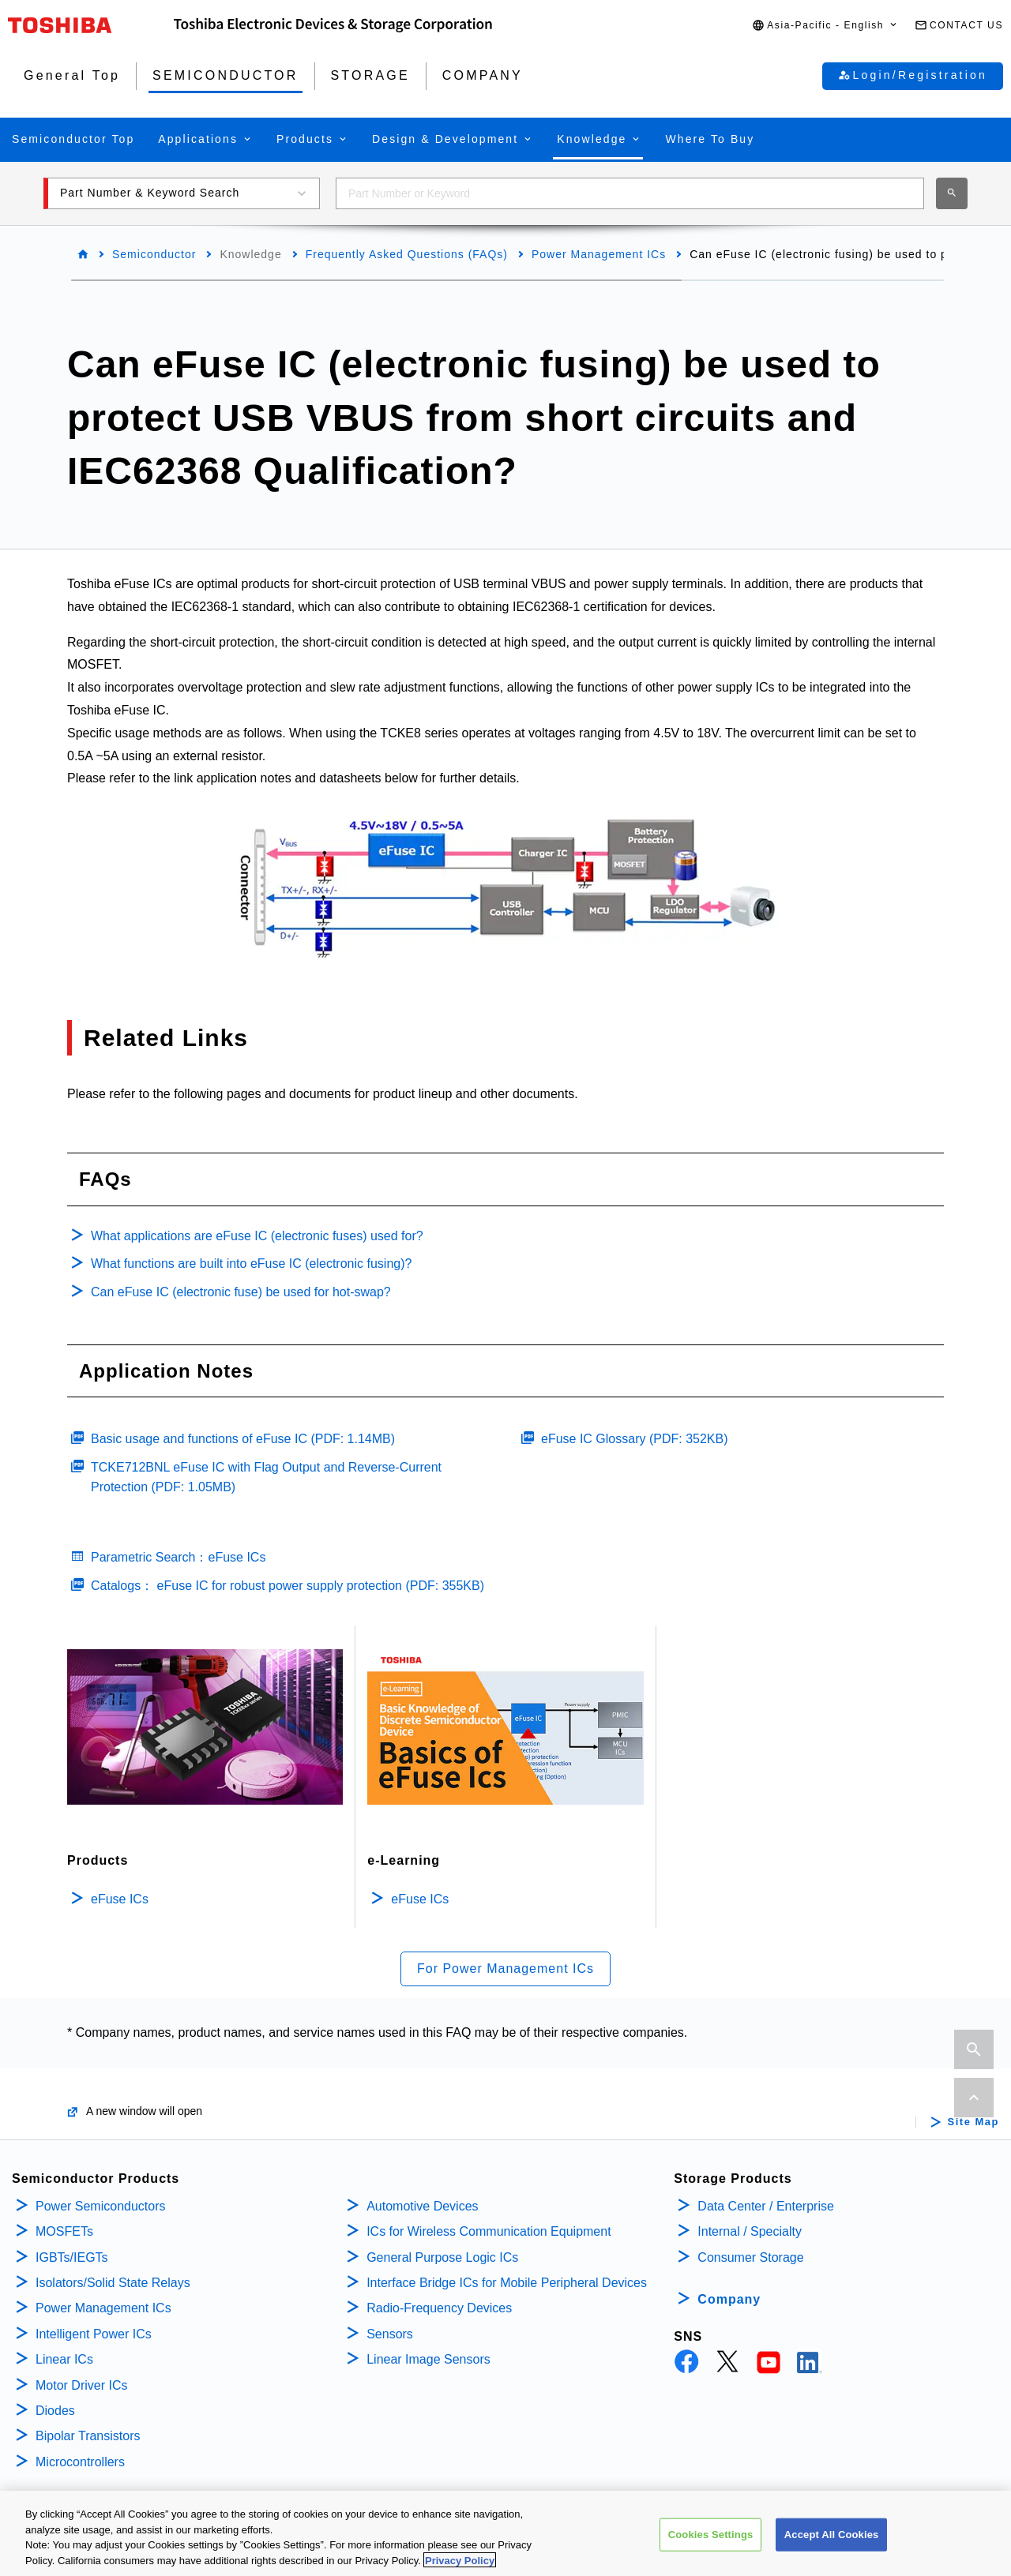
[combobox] (630, 193)
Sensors (389, 2334)
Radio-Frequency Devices (439, 2308)
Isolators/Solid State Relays (113, 2282)
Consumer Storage (750, 2257)
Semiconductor (154, 254)
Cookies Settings (711, 2546)
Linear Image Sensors (428, 2359)
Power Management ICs (599, 254)
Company (729, 2299)
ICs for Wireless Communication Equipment (488, 2231)
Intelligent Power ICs (94, 2334)
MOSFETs (64, 2231)
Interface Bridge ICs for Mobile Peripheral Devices (506, 2282)
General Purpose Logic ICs (442, 2257)
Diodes (55, 2410)
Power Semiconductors (101, 2206)
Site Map (973, 2122)
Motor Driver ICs (81, 2385)
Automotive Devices (422, 2206)
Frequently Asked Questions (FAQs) (407, 254)
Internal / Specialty (749, 2231)
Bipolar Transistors (88, 2436)
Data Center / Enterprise (765, 2206)
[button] (825, 25)
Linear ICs (64, 2359)
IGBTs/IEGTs (72, 2257)
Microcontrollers (80, 2462)
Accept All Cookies (831, 2546)
